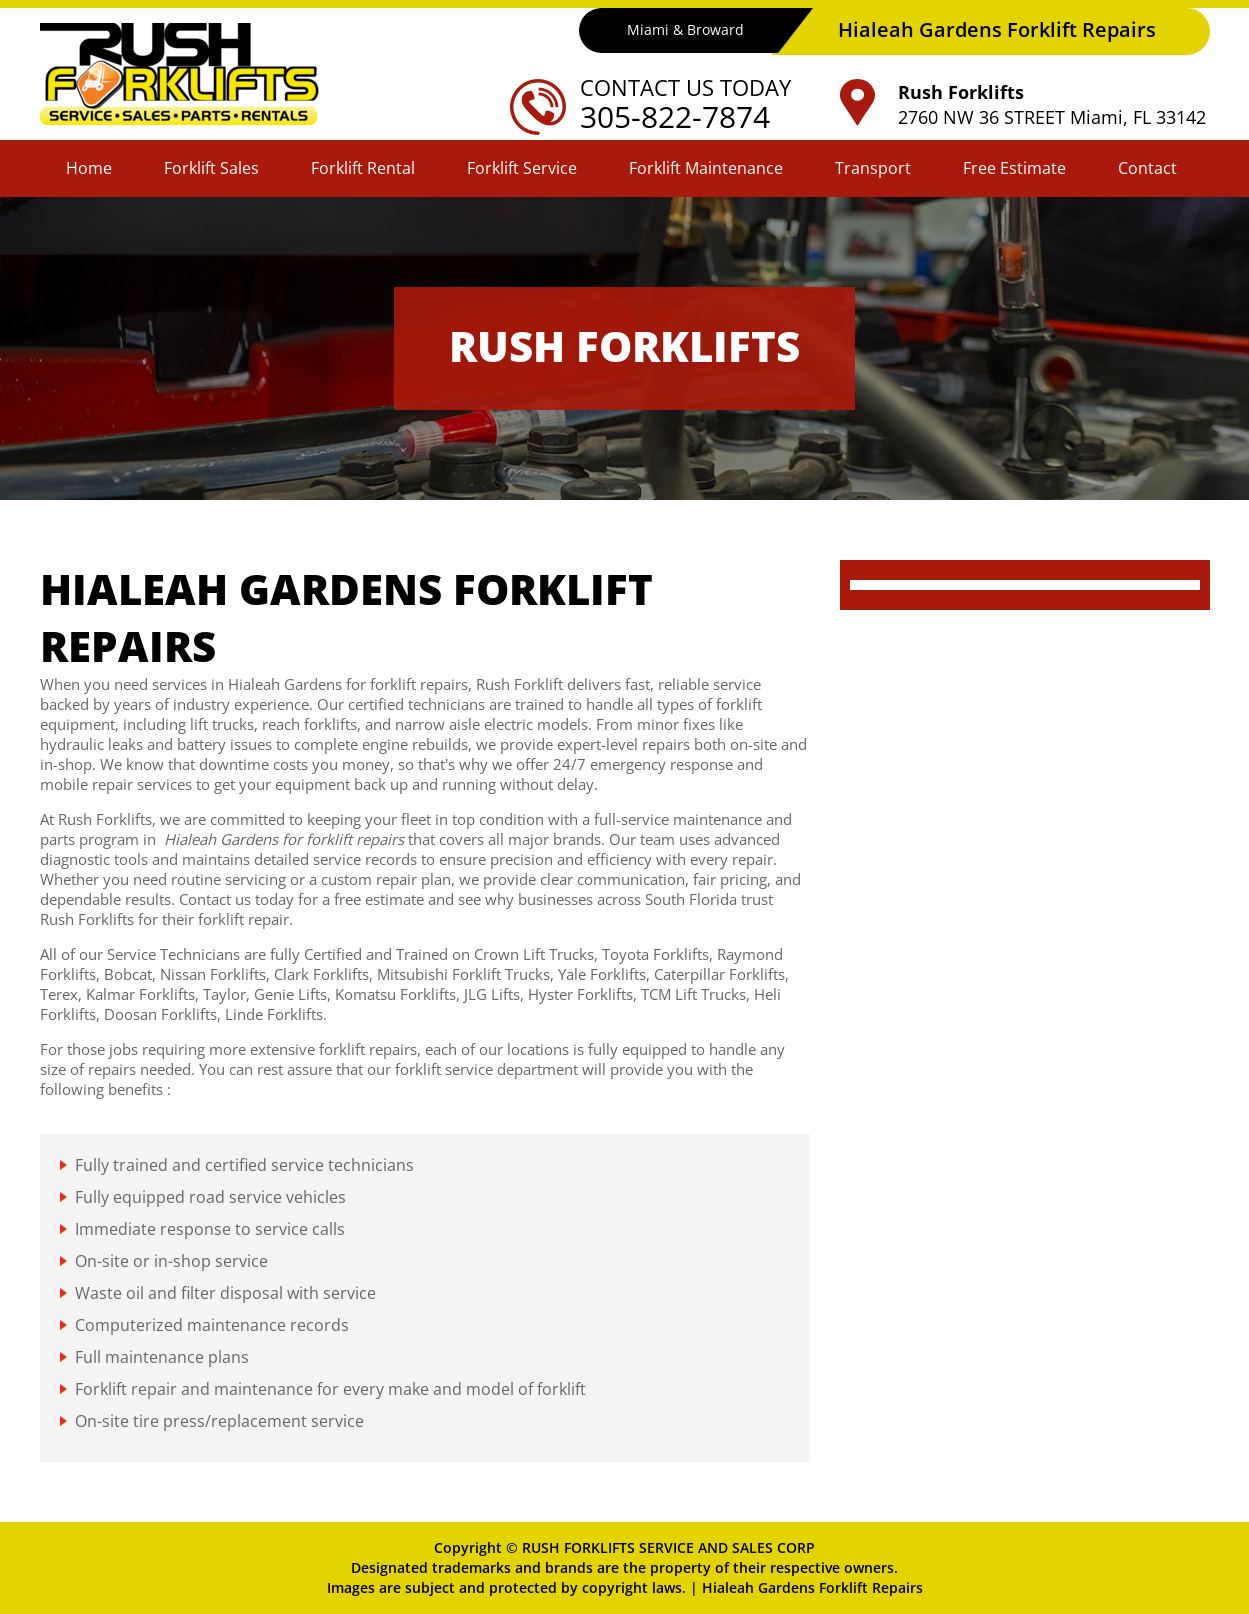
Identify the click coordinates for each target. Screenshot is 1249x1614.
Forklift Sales (211, 168)
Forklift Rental (363, 168)
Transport (873, 168)
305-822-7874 (680, 116)
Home (89, 168)
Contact (1147, 168)
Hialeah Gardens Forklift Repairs (812, 1587)
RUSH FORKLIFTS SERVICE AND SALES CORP (668, 1547)
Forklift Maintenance (706, 168)
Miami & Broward (684, 30)
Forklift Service (522, 168)
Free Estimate (1014, 168)
